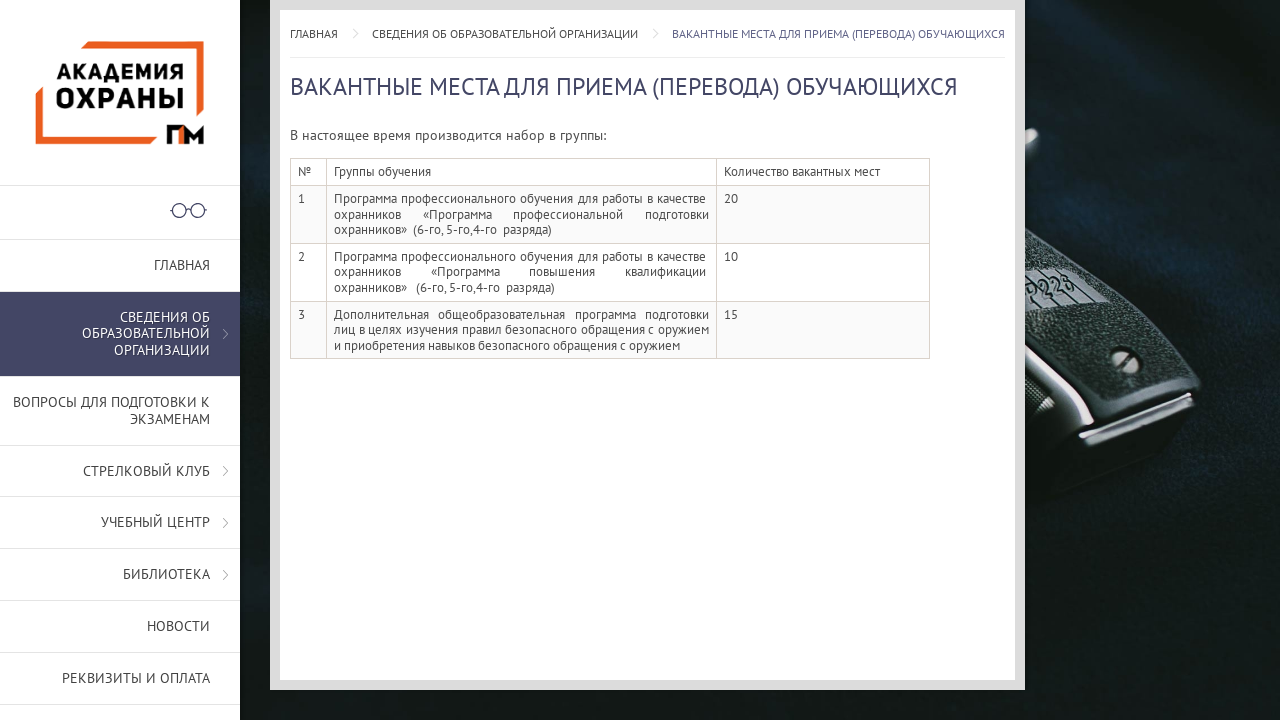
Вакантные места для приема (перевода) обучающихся (838, 33)
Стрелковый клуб (146, 471)
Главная (314, 33)
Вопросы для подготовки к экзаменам (111, 410)
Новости (178, 626)
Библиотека (166, 574)
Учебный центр (155, 522)
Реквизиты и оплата (136, 678)
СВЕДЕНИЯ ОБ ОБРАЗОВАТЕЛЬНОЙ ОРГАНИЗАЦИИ (505, 33)
